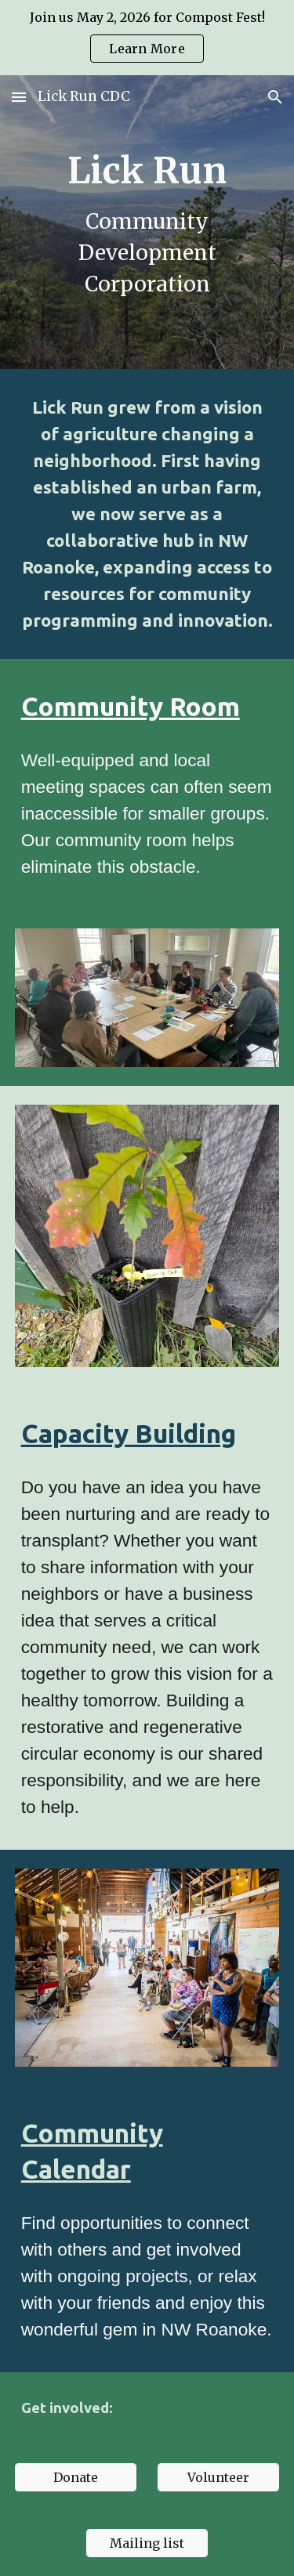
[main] (147, 222)
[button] (19, 96)
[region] (147, 37)
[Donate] (76, 2477)
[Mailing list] (147, 2543)
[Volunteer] (218, 2477)
